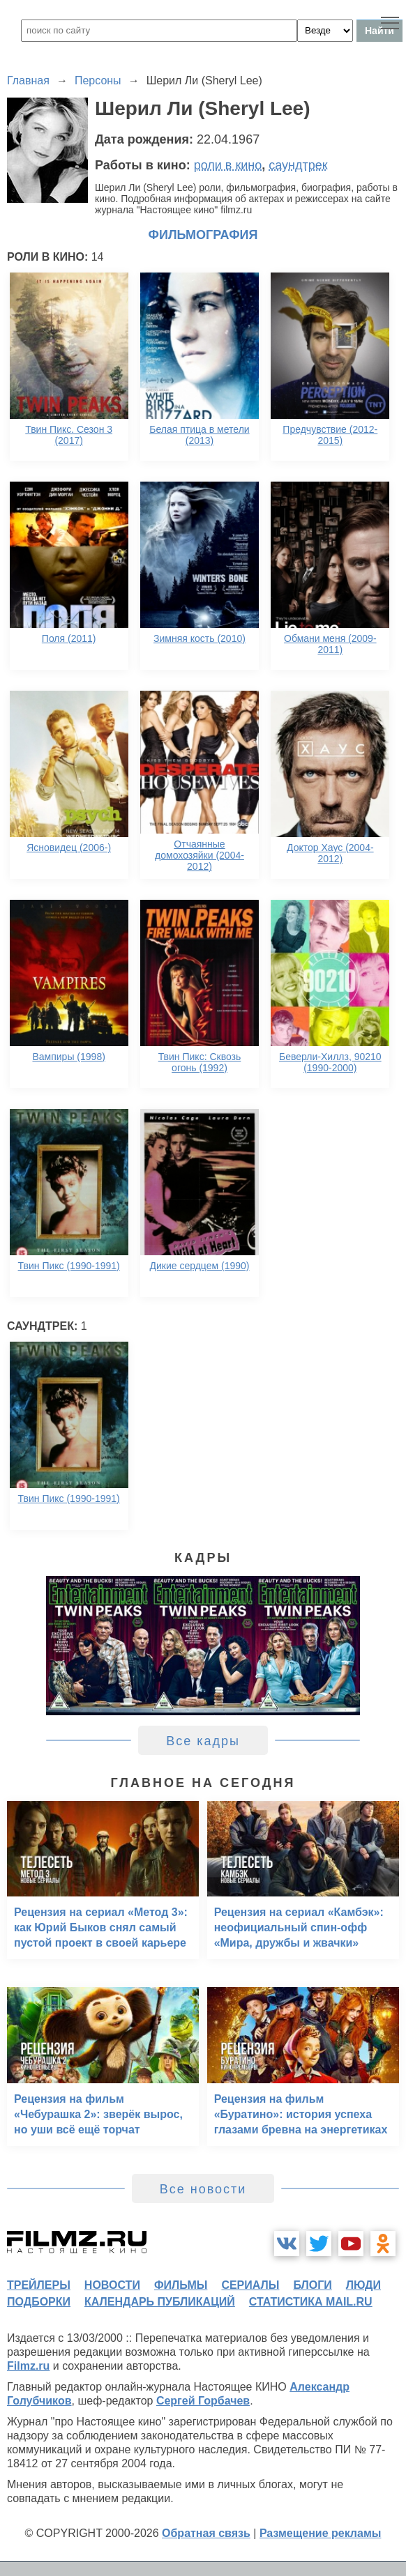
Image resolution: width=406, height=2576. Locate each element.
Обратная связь (206, 2533)
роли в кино (228, 165)
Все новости (203, 2189)
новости (112, 2285)
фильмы (180, 2285)
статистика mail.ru (311, 2302)
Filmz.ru (28, 2366)
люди (363, 2285)
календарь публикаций (159, 2302)
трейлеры (38, 2285)
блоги (312, 2285)
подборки (38, 2302)
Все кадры (203, 1741)
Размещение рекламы (321, 2533)
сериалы (250, 2285)
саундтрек (298, 165)
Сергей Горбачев (203, 2401)
